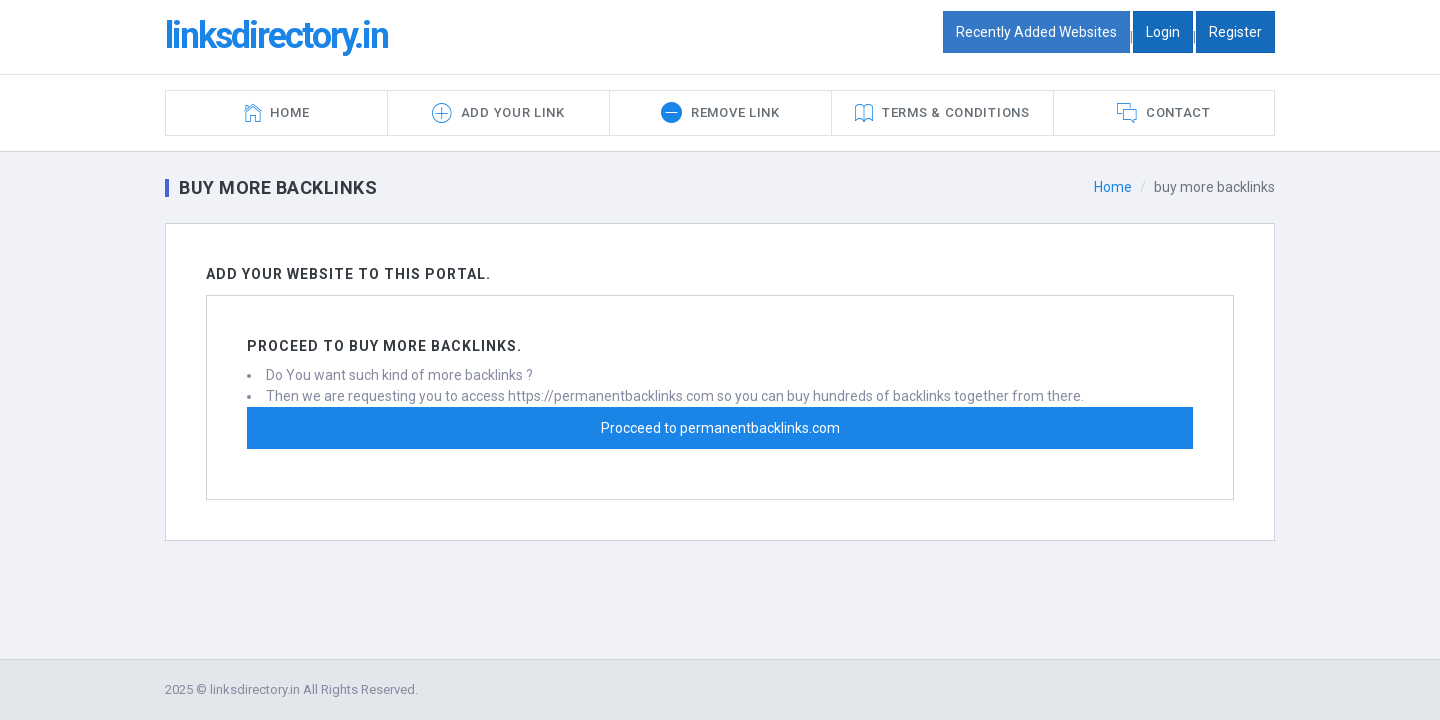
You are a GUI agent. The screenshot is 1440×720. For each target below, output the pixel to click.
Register (1235, 32)
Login (1163, 32)
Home (1113, 187)
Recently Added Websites (1036, 32)
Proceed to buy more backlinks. (384, 346)
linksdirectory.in (276, 36)
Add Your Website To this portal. (348, 274)
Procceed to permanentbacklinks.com (720, 428)
